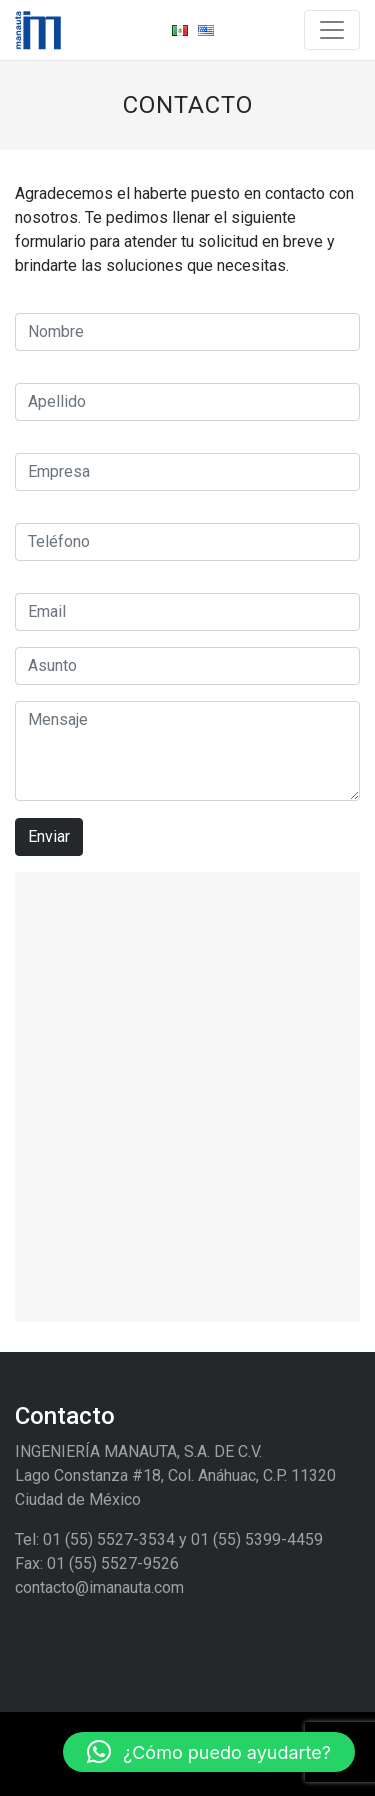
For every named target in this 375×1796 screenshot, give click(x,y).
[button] (209, 1752)
